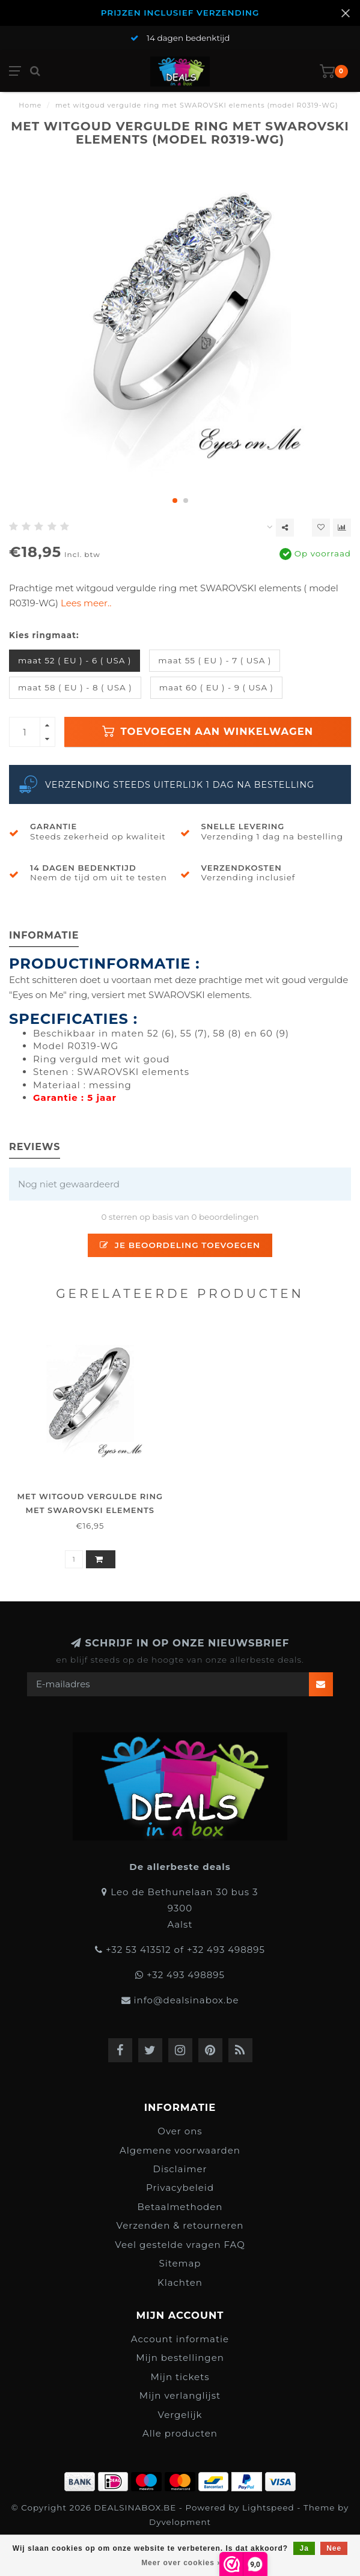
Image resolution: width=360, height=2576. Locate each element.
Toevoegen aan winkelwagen (207, 731)
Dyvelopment (180, 2522)
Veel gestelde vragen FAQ (180, 2244)
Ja (303, 2548)
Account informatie (180, 2339)
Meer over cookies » (181, 2563)
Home (30, 105)
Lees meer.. (86, 603)
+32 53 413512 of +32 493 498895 (185, 1949)
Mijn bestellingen (180, 2357)
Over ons (179, 2131)
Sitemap (180, 2263)
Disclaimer (180, 2169)
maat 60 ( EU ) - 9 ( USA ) (216, 687)
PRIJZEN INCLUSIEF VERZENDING (180, 12)
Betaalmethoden (180, 2206)
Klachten (180, 2282)
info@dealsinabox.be (186, 2000)
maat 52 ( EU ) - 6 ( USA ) (74, 660)
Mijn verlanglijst (180, 2395)
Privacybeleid (180, 2187)
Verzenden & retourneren (179, 2225)
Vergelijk (179, 2414)
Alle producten (180, 2433)
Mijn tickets (179, 2377)
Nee (333, 2548)
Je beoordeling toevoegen (180, 1245)
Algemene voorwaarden (180, 2150)
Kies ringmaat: (44, 635)
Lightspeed (268, 2507)
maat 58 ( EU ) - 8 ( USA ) (75, 687)
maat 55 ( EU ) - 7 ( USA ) (214, 660)
